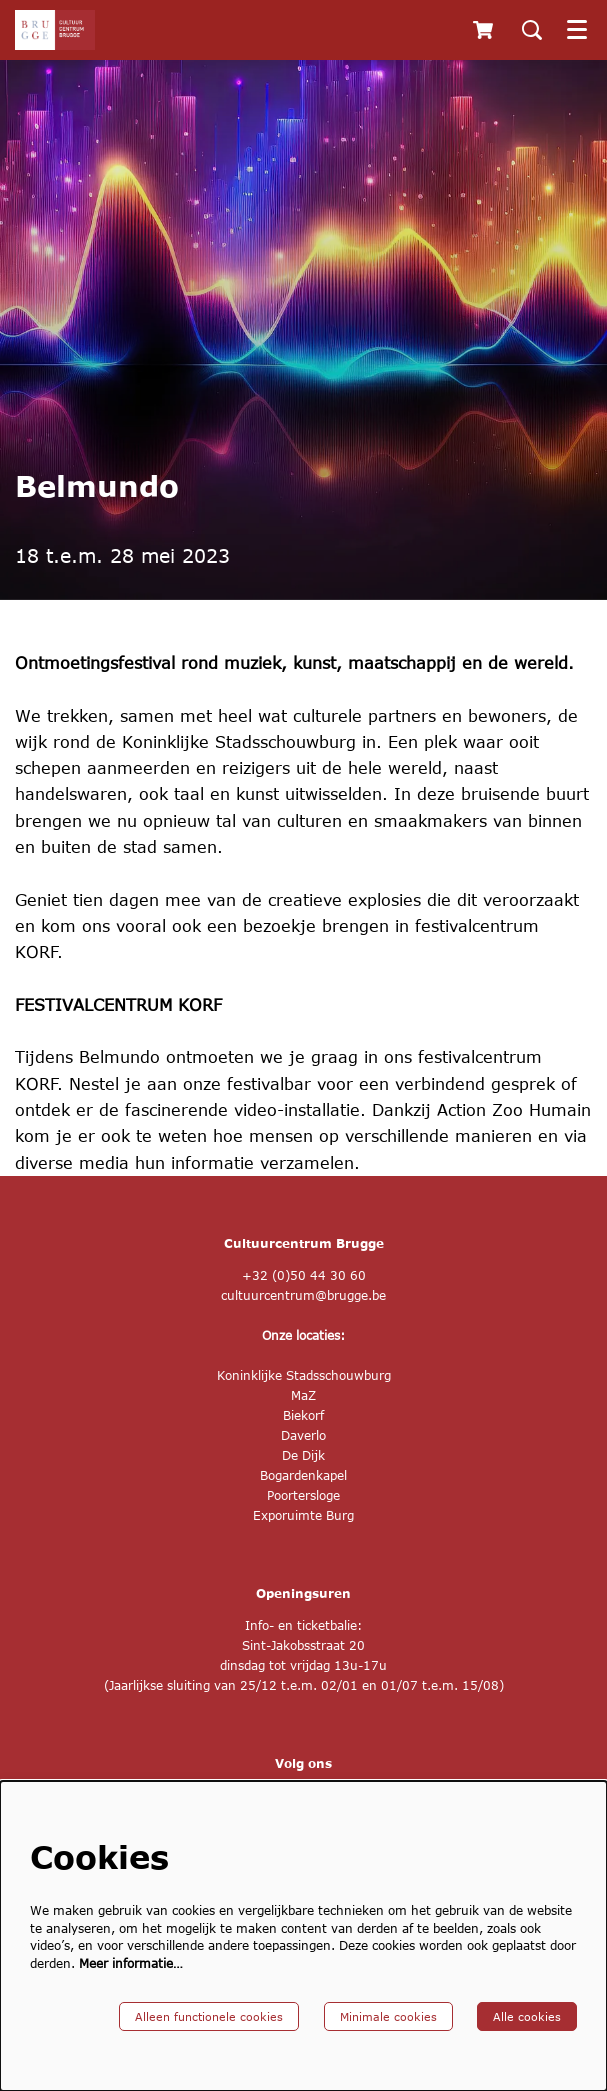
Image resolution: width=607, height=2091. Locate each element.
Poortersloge (303, 1495)
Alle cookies (527, 2016)
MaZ (303, 1395)
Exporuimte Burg (303, 1515)
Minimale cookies (388, 2016)
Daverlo (303, 1435)
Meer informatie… (131, 1963)
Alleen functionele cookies (209, 2016)
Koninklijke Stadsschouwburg (304, 1375)
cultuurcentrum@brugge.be (303, 1295)
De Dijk (303, 1455)
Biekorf (303, 1415)
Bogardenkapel (303, 1475)
